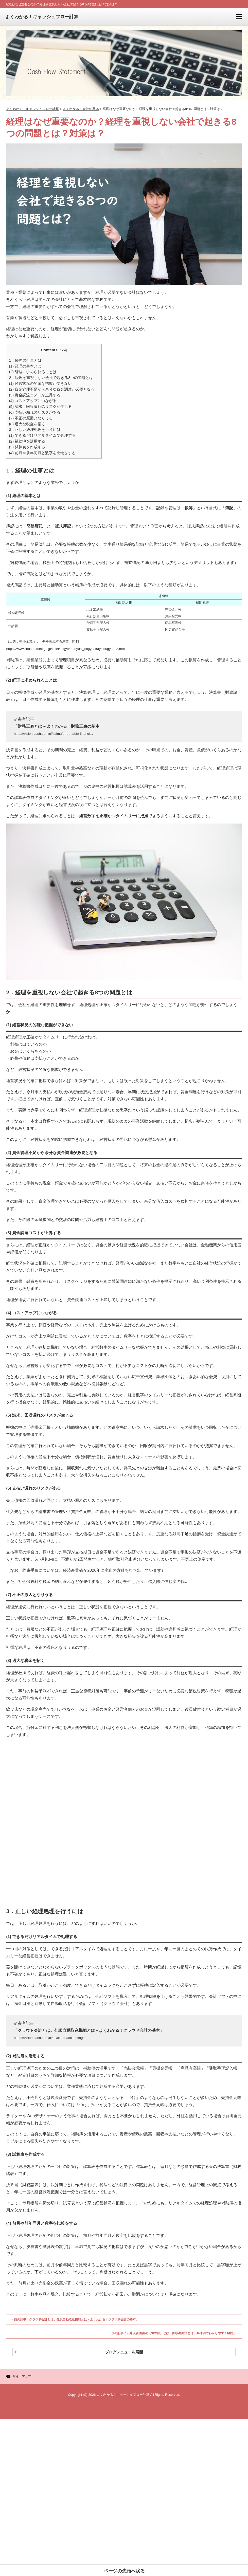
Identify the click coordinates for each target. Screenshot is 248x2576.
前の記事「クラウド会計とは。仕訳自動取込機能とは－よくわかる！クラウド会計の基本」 (75, 2319)
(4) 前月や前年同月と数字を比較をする (42, 453)
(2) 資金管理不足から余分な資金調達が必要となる (52, 389)
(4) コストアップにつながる (33, 400)
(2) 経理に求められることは (33, 372)
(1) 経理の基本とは (25, 366)
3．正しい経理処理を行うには (34, 429)
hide (63, 350)
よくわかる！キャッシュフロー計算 (41, 16)
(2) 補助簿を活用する (27, 441)
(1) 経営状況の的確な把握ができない (40, 383)
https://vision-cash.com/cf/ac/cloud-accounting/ (49, 2038)
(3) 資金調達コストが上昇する (34, 395)
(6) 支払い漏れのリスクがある (34, 412)
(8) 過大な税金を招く (27, 424)
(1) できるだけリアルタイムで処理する (42, 435)
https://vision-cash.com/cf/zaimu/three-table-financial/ (53, 734)
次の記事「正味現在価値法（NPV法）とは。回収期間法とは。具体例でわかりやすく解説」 (175, 2333)
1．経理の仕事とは (25, 360)
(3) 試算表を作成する (27, 447)
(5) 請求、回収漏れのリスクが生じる (40, 406)
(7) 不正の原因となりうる (31, 418)
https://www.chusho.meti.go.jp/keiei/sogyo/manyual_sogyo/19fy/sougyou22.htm (65, 649)
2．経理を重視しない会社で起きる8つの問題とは (51, 377)
